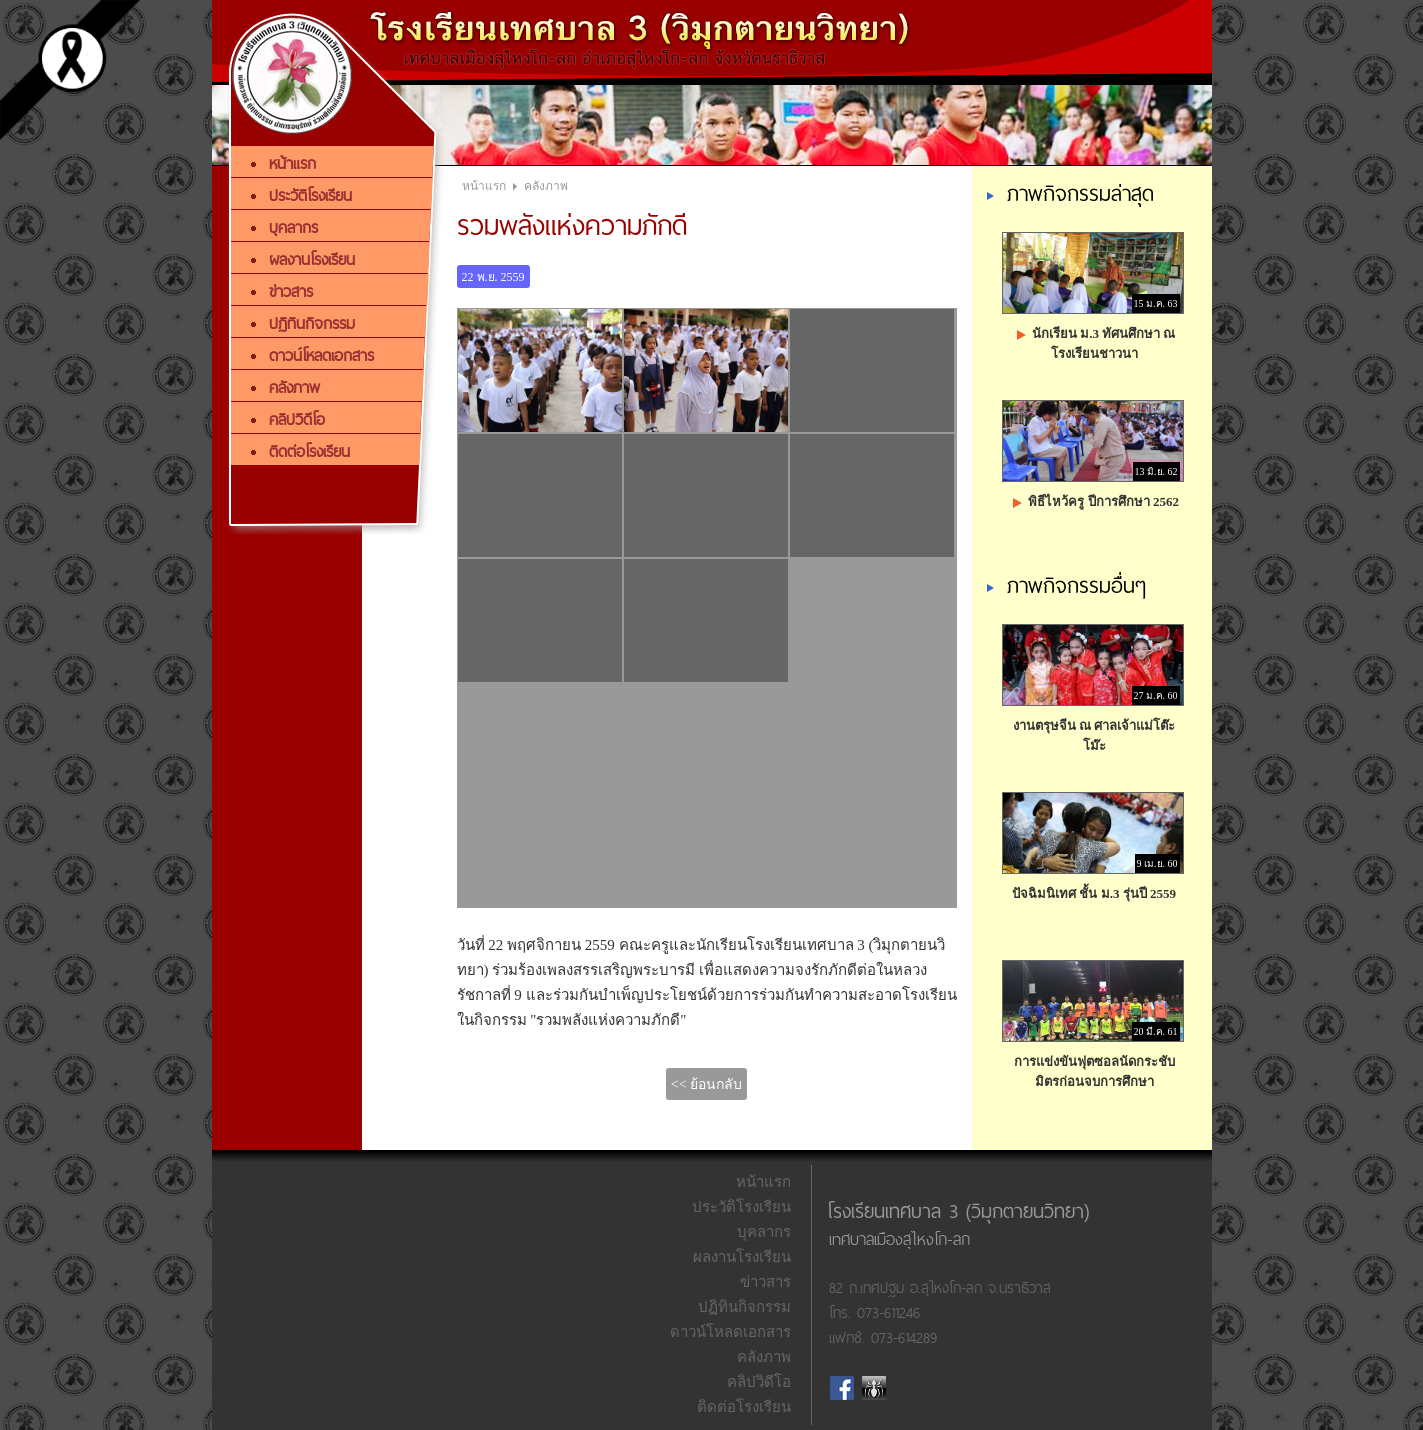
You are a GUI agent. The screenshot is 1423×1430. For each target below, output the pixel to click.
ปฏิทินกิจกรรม (744, 1307)
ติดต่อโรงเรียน (744, 1407)
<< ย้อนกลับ (706, 1084)
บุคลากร (764, 1232)
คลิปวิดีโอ (759, 1382)
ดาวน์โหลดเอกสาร (730, 1332)
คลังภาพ (546, 186)
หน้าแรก (484, 186)
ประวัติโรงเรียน (741, 1207)
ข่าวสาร (765, 1282)
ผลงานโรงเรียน (742, 1257)
